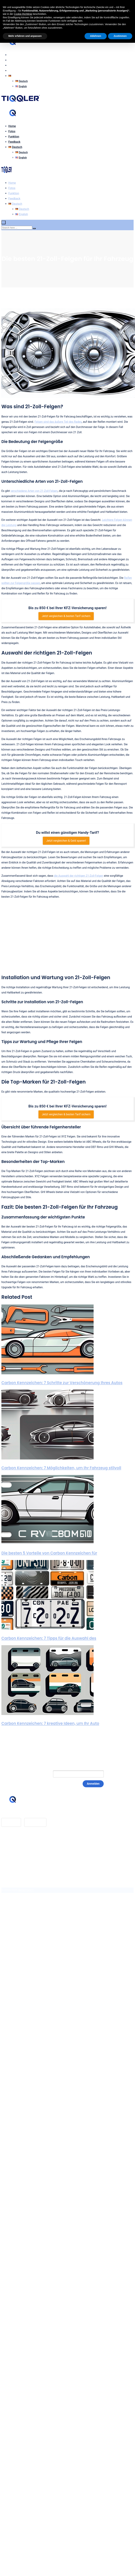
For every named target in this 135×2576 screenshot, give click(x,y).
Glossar (13, 1842)
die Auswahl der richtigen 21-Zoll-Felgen (78, 875)
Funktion (13, 65)
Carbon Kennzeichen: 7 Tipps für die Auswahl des (48, 1638)
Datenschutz (16, 1852)
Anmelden (93, 1783)
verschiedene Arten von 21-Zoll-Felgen (34, 491)
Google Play (35, 1822)
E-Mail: (41, 1774)
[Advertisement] (32, 936)
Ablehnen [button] (95, 36)
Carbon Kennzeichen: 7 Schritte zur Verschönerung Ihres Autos (61, 1382)
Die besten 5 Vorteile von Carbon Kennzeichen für (49, 1553)
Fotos (11, 60)
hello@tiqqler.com (19, 1812)
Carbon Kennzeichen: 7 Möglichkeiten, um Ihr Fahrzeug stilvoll (61, 1468)
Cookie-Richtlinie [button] (23, 14)
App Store (11, 1822)
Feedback (14, 70)
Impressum (15, 1847)
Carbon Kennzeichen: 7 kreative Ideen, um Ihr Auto (50, 1723)
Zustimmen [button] (120, 36)
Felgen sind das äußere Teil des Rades (58, 421)
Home (12, 55)
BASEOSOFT (26, 1890)
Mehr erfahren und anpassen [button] (25, 36)
